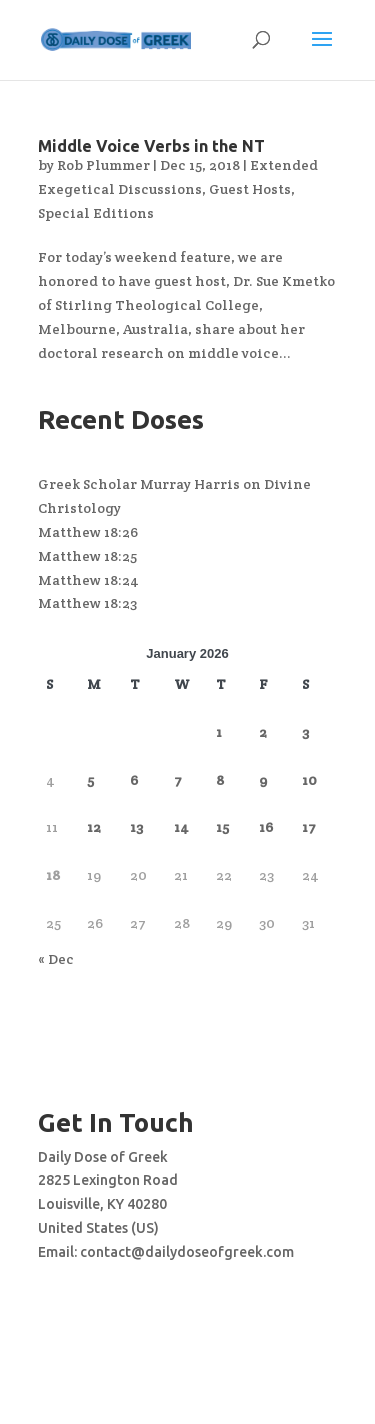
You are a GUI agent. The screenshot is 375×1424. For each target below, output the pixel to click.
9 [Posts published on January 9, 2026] (263, 780)
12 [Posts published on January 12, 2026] (94, 827)
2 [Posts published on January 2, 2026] (263, 732)
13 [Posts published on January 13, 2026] (136, 827)
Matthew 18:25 (87, 556)
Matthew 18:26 (88, 532)
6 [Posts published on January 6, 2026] (134, 780)
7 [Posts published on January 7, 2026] (178, 780)
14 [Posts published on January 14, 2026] (181, 827)
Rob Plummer (103, 165)
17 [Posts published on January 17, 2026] (309, 827)
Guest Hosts (250, 189)
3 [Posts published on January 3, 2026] (305, 732)
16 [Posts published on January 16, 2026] (266, 827)
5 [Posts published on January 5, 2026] (90, 780)
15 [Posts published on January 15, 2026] (222, 827)
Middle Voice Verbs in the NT (151, 146)
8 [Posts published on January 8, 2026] (220, 780)
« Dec (56, 959)
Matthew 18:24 (88, 580)
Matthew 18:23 (87, 603)
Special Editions (96, 213)
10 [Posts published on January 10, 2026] (309, 780)
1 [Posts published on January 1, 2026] (219, 732)
